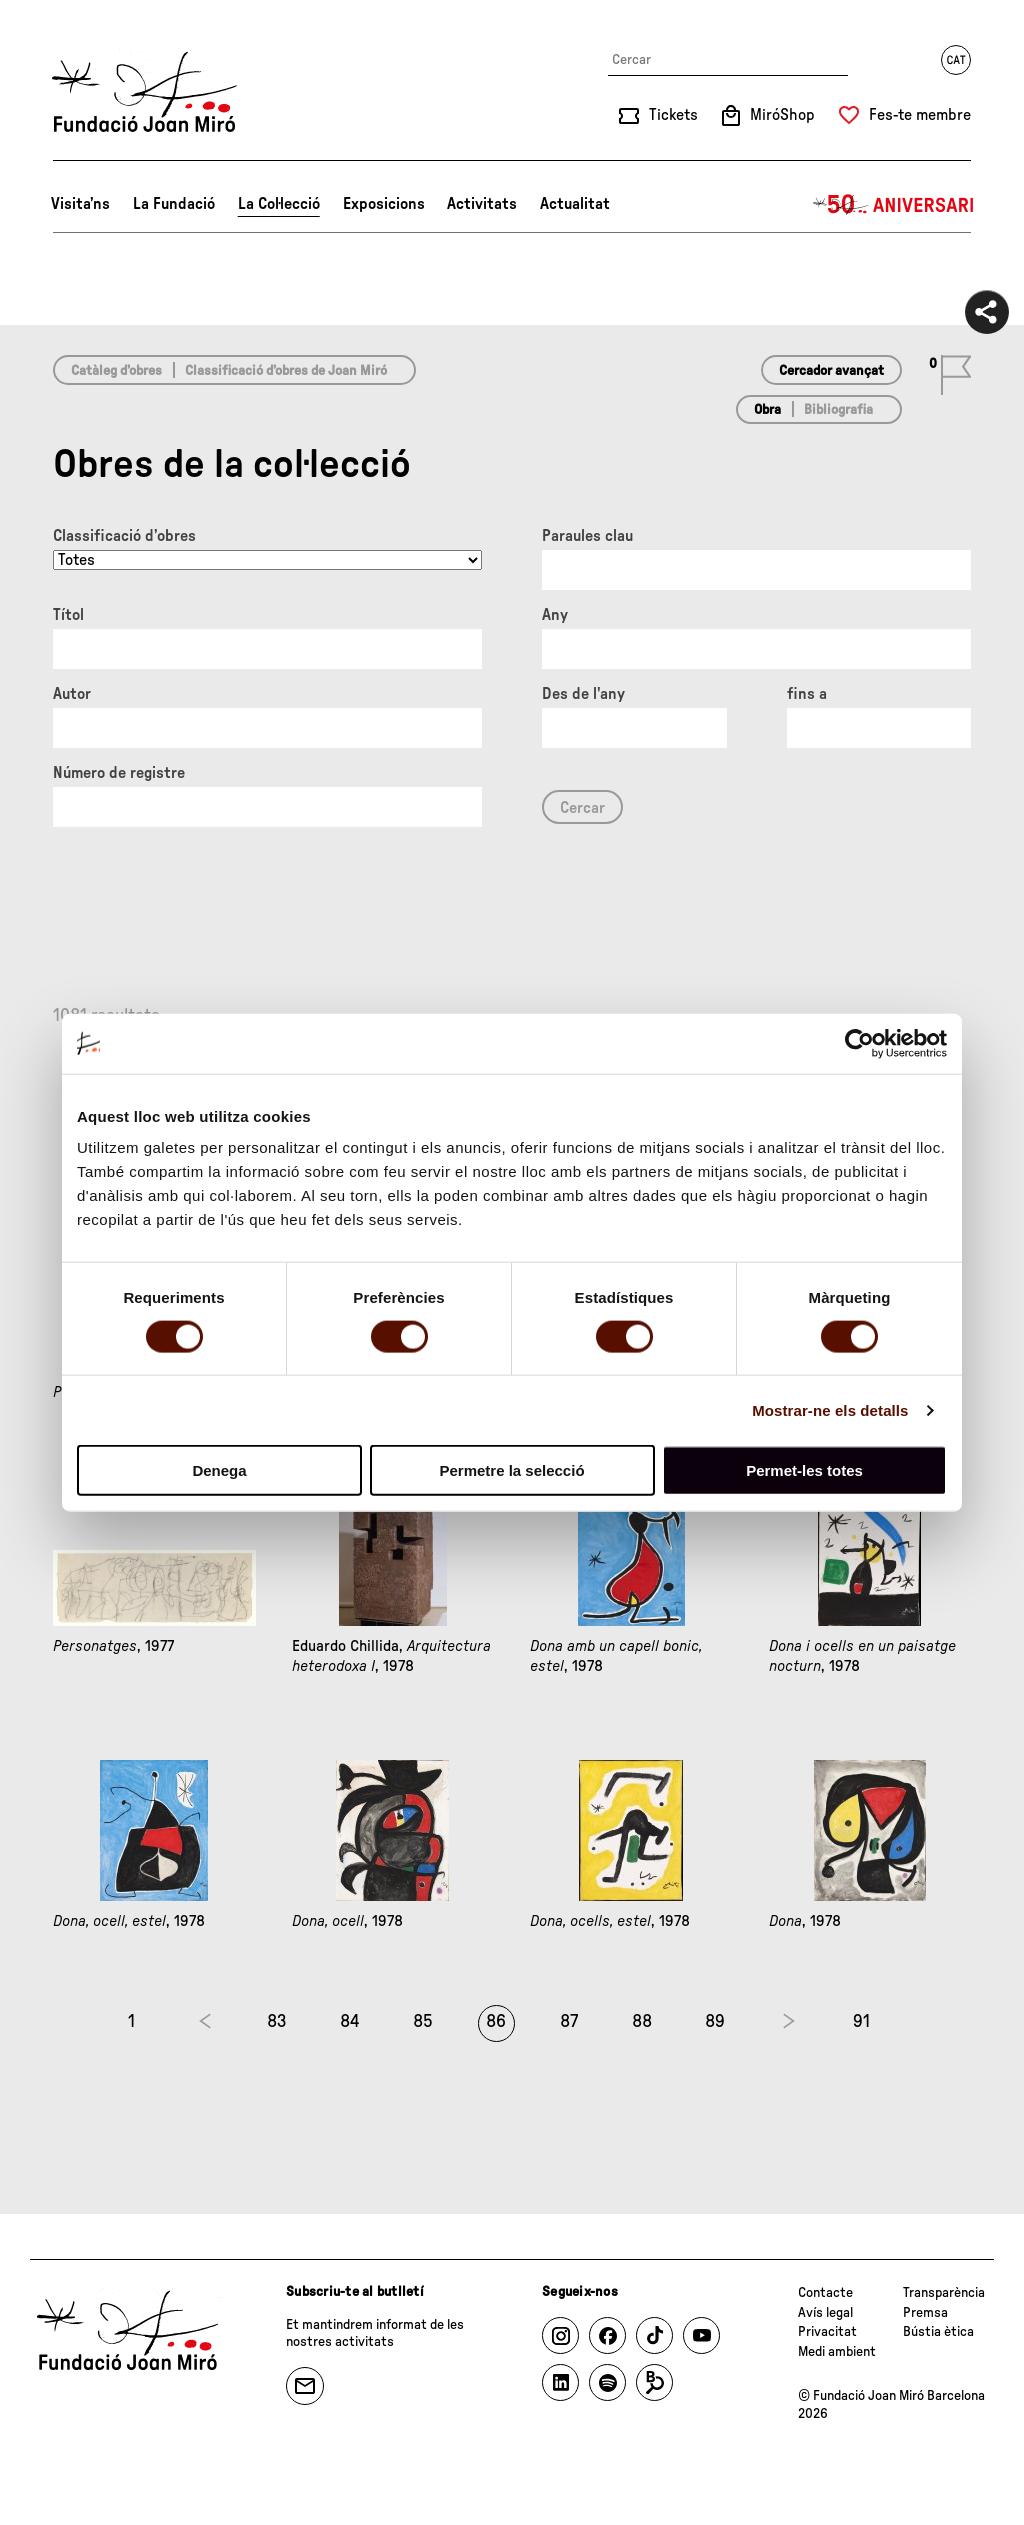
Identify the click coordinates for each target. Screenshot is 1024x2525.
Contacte (825, 2293)
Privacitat (827, 2332)
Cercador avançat (831, 371)
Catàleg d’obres (116, 371)
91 (861, 2022)
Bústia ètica (938, 2332)
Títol (68, 615)
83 (277, 2022)
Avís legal (825, 2313)
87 (569, 2022)
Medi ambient (837, 2352)
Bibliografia (838, 410)
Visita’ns (80, 204)
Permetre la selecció (511, 1470)
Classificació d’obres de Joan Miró (286, 371)
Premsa (925, 2313)
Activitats (482, 204)
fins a (807, 694)
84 (350, 2022)
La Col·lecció (279, 204)
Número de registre (119, 773)
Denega (219, 1470)
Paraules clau (587, 536)
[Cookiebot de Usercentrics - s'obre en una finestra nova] (859, 1043)
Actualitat (575, 204)
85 (423, 2022)
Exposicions (384, 204)
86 (496, 2022)
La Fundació (174, 204)
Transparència (944, 2293)
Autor (72, 694)
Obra (767, 410)
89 (715, 2022)
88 (642, 2022)
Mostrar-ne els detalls (830, 1409)
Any (555, 615)
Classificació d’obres (124, 536)
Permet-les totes (804, 1470)
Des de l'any (583, 694)
